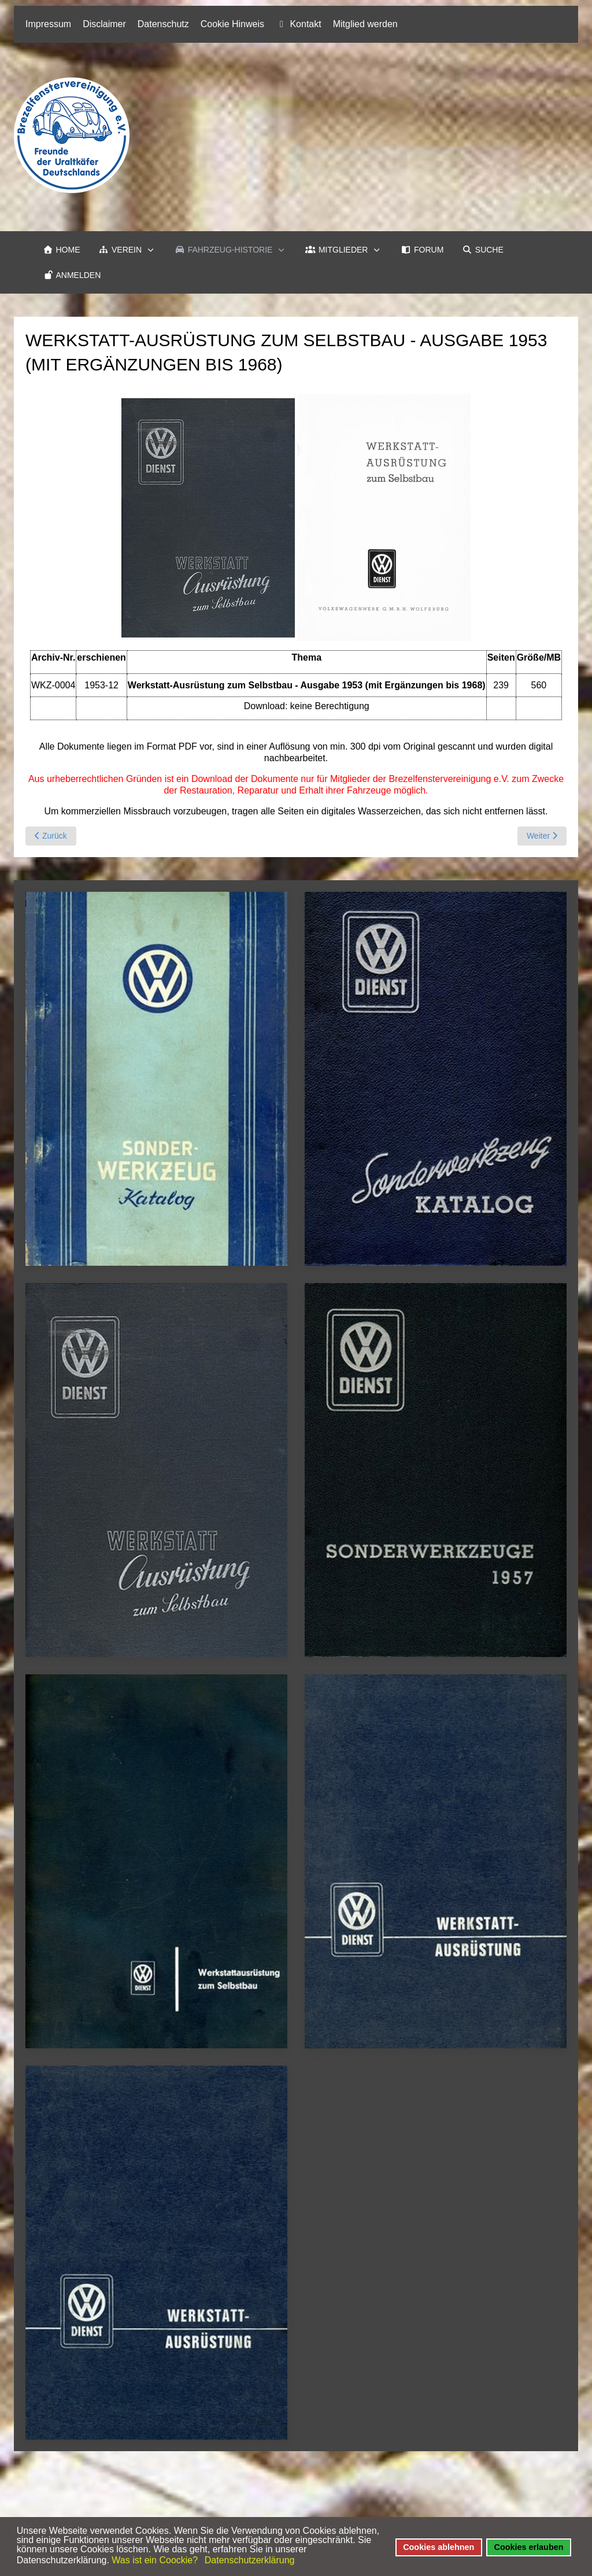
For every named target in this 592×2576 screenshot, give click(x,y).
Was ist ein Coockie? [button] (155, 2560)
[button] (128, 249)
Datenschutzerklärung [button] (250, 2560)
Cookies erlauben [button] (529, 2547)
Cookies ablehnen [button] (438, 2547)
